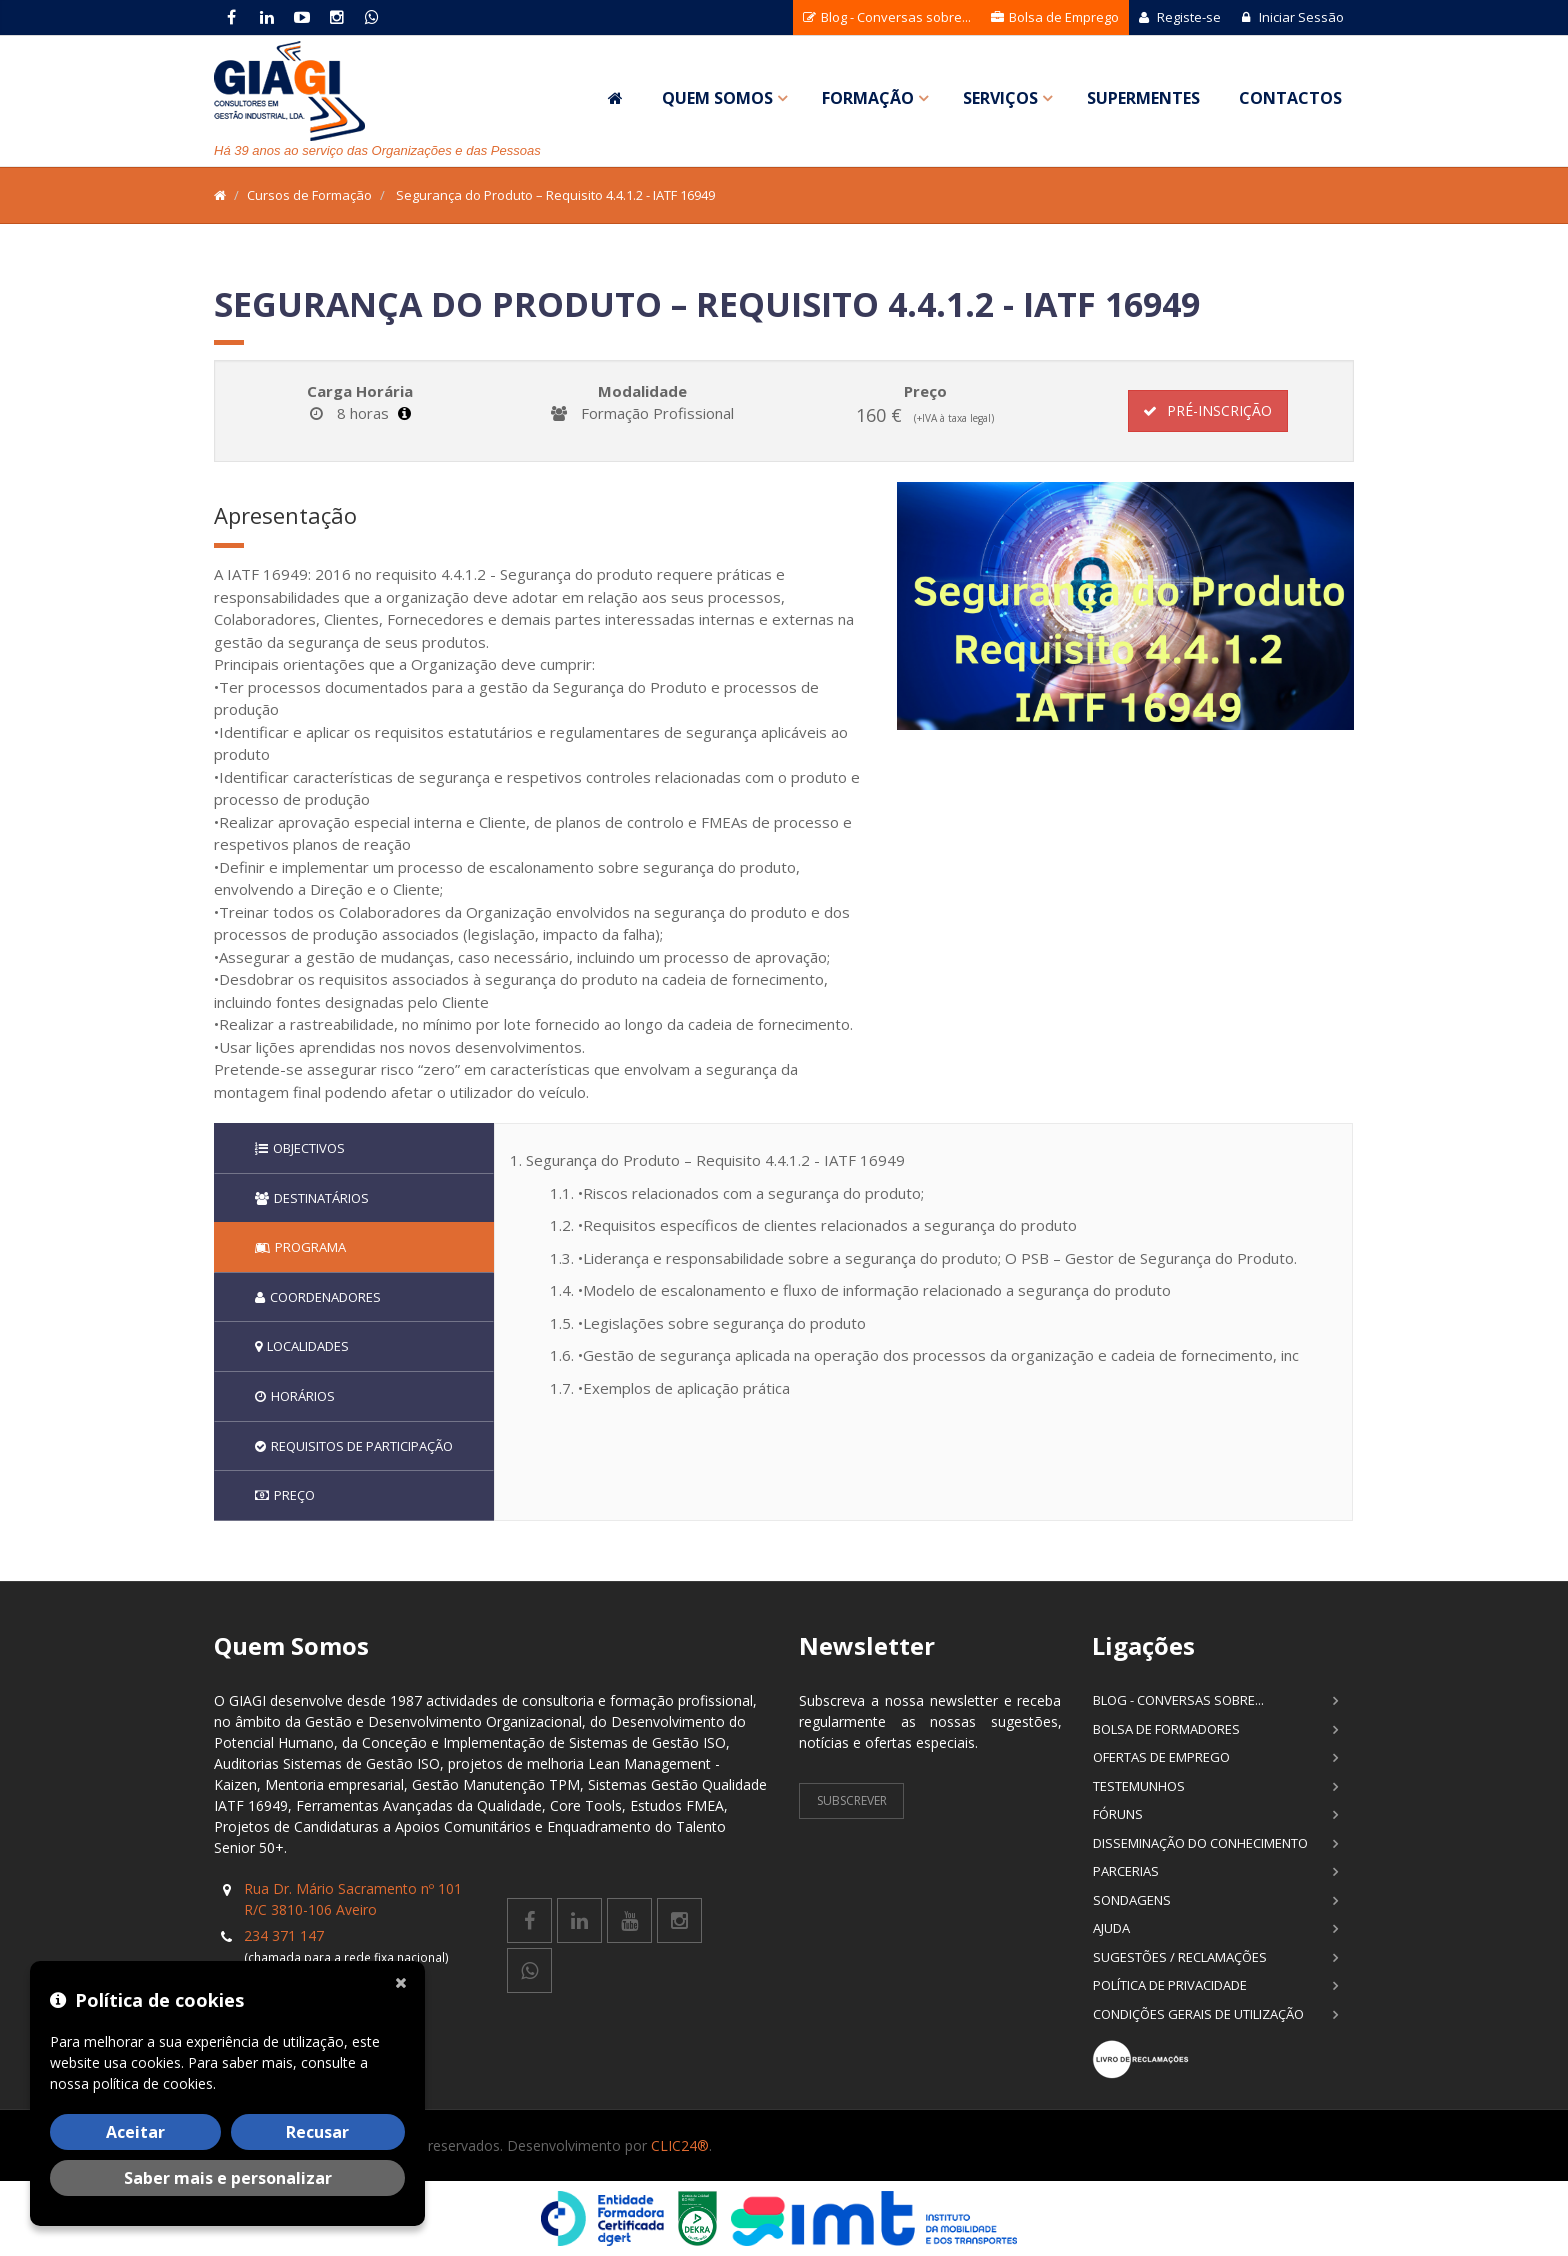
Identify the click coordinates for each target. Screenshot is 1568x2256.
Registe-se (1180, 17)
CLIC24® (680, 2145)
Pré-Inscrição (1207, 410)
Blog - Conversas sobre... (887, 17)
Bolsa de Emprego (1055, 17)
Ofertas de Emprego (1161, 1757)
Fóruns (1118, 1814)
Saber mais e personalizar (228, 2178)
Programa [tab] (300, 1247)
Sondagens (1132, 1900)
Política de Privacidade (1170, 1985)
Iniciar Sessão (1292, 17)
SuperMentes (1143, 98)
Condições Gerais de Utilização (1198, 2014)
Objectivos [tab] (300, 1148)
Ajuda (1111, 1928)
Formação (868, 98)
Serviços (1000, 98)
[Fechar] (405, 1981)
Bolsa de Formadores (1166, 1729)
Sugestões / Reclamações (1180, 1957)
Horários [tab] (295, 1396)
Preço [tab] (285, 1495)
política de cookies (153, 2083)
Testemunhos (1139, 1786)
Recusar (317, 2132)
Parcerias (1126, 1871)
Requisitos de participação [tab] (354, 1446)
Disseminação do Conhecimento (1200, 1843)
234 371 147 (284, 1935)
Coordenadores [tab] (318, 1297)
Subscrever (852, 1800)
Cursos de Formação (309, 195)
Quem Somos (717, 98)
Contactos (1290, 98)
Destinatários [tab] (312, 1198)
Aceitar (135, 2132)
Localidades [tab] (302, 1346)
